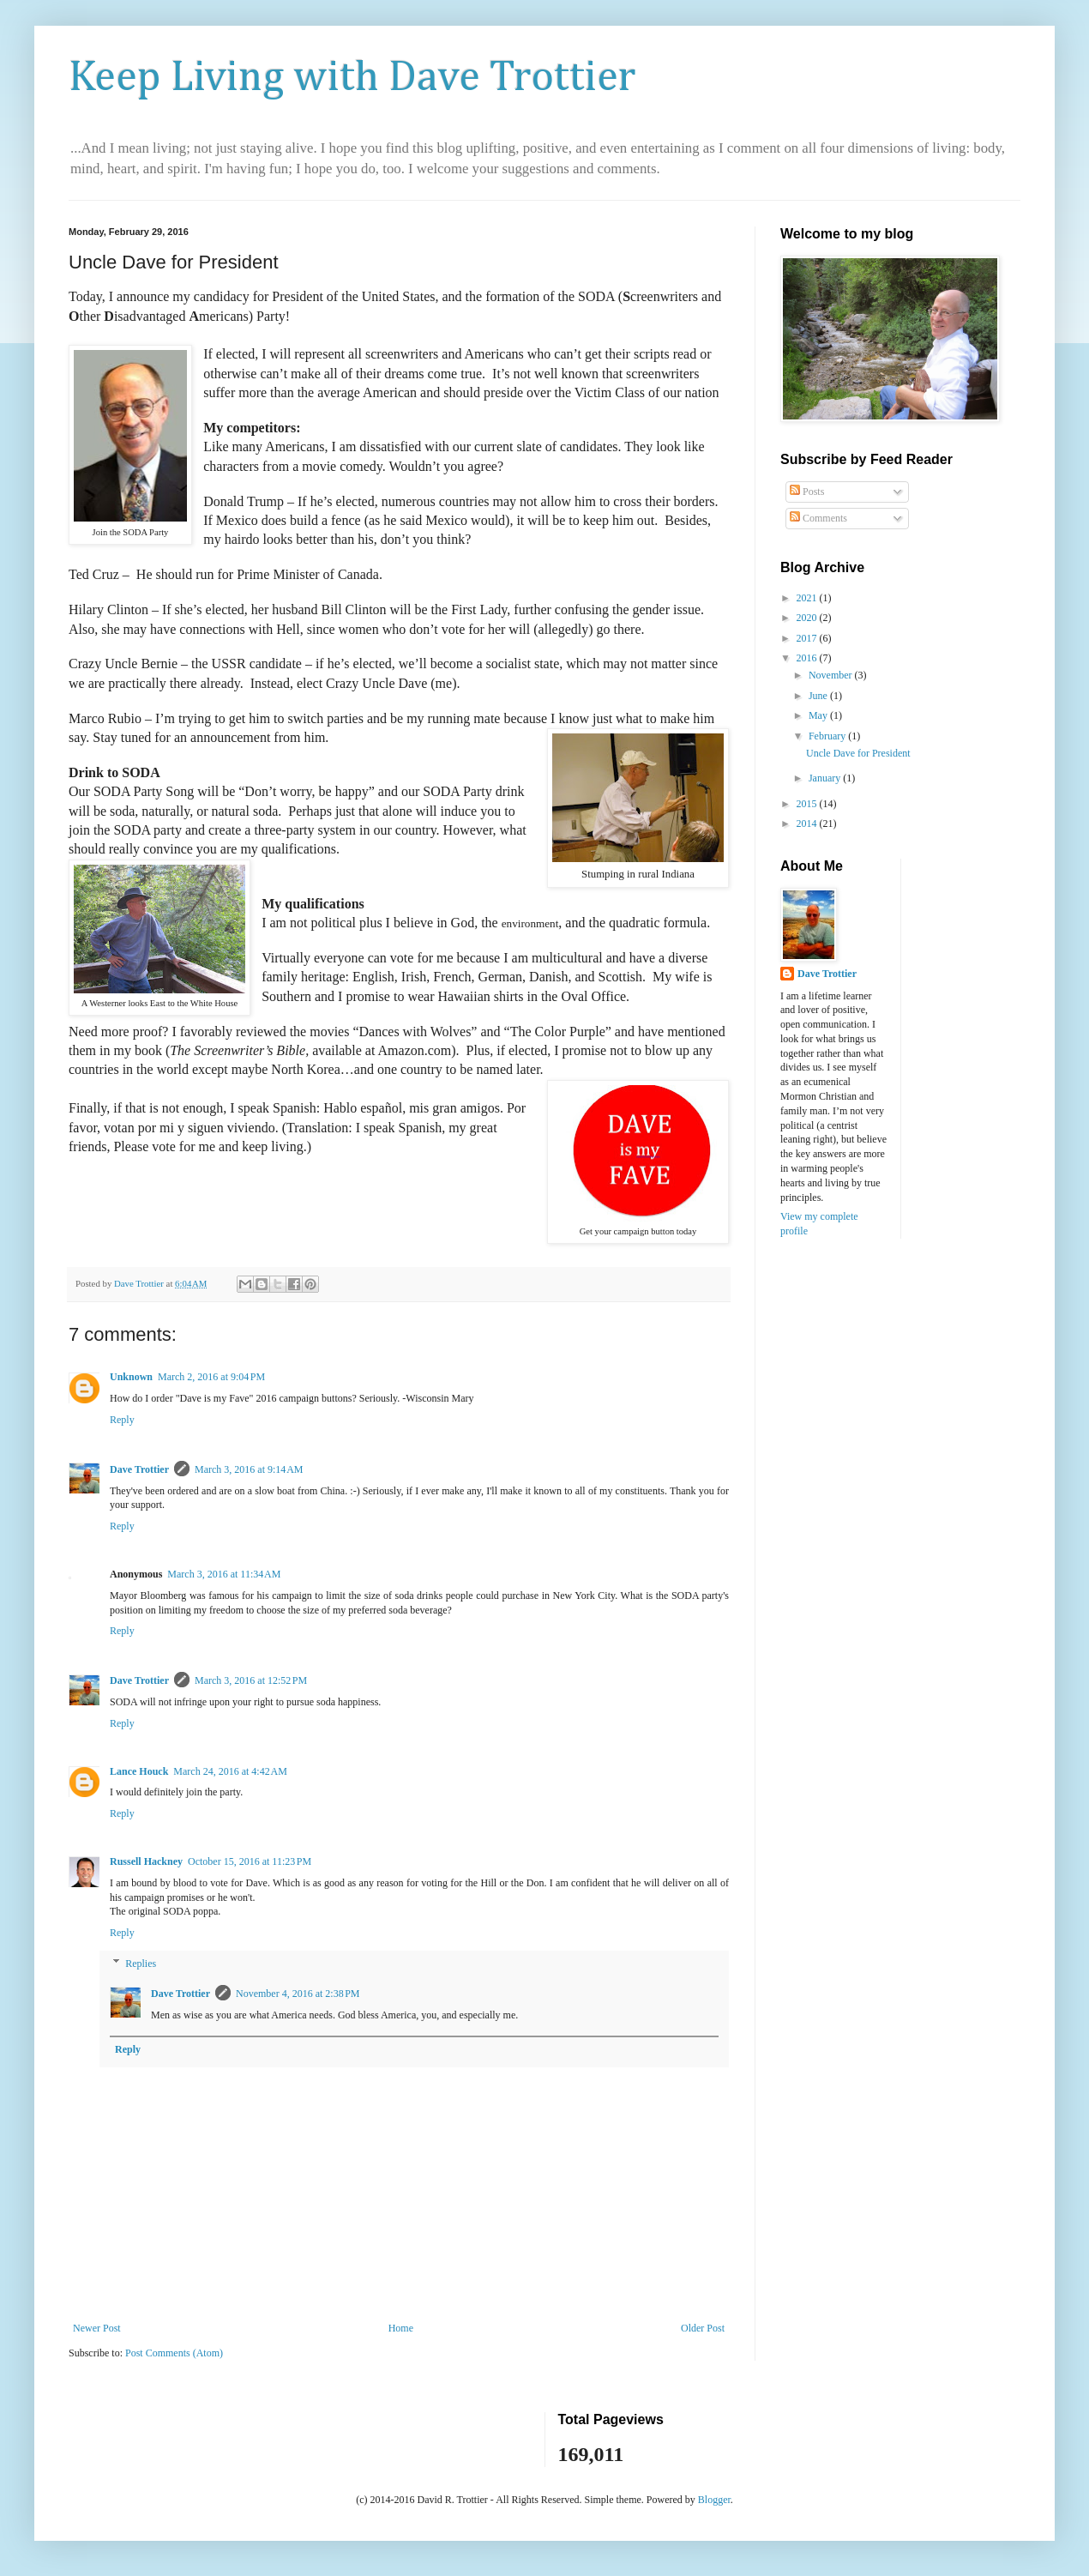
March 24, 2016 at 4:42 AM (230, 1771)
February (828, 736)
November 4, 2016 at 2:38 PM (298, 1994)
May (819, 715)
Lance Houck (139, 1771)
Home (400, 2328)
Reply (122, 1420)
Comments (818, 518)
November (832, 675)
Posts (807, 492)
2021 (808, 598)
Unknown (131, 1377)
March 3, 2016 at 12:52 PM (251, 1680)
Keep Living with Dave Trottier (352, 78)
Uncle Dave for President (858, 753)
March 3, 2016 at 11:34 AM (223, 1574)
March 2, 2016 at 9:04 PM (211, 1377)
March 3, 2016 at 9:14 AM (249, 1469)
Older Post (703, 2328)
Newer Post (97, 2328)
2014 (808, 823)
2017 (808, 638)
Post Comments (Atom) (174, 2353)
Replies (140, 1964)
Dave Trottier (139, 1469)
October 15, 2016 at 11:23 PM (249, 1861)
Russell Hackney (146, 1861)
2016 (808, 658)
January (826, 778)
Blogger (714, 2500)
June (819, 696)
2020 (808, 618)
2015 (808, 804)
